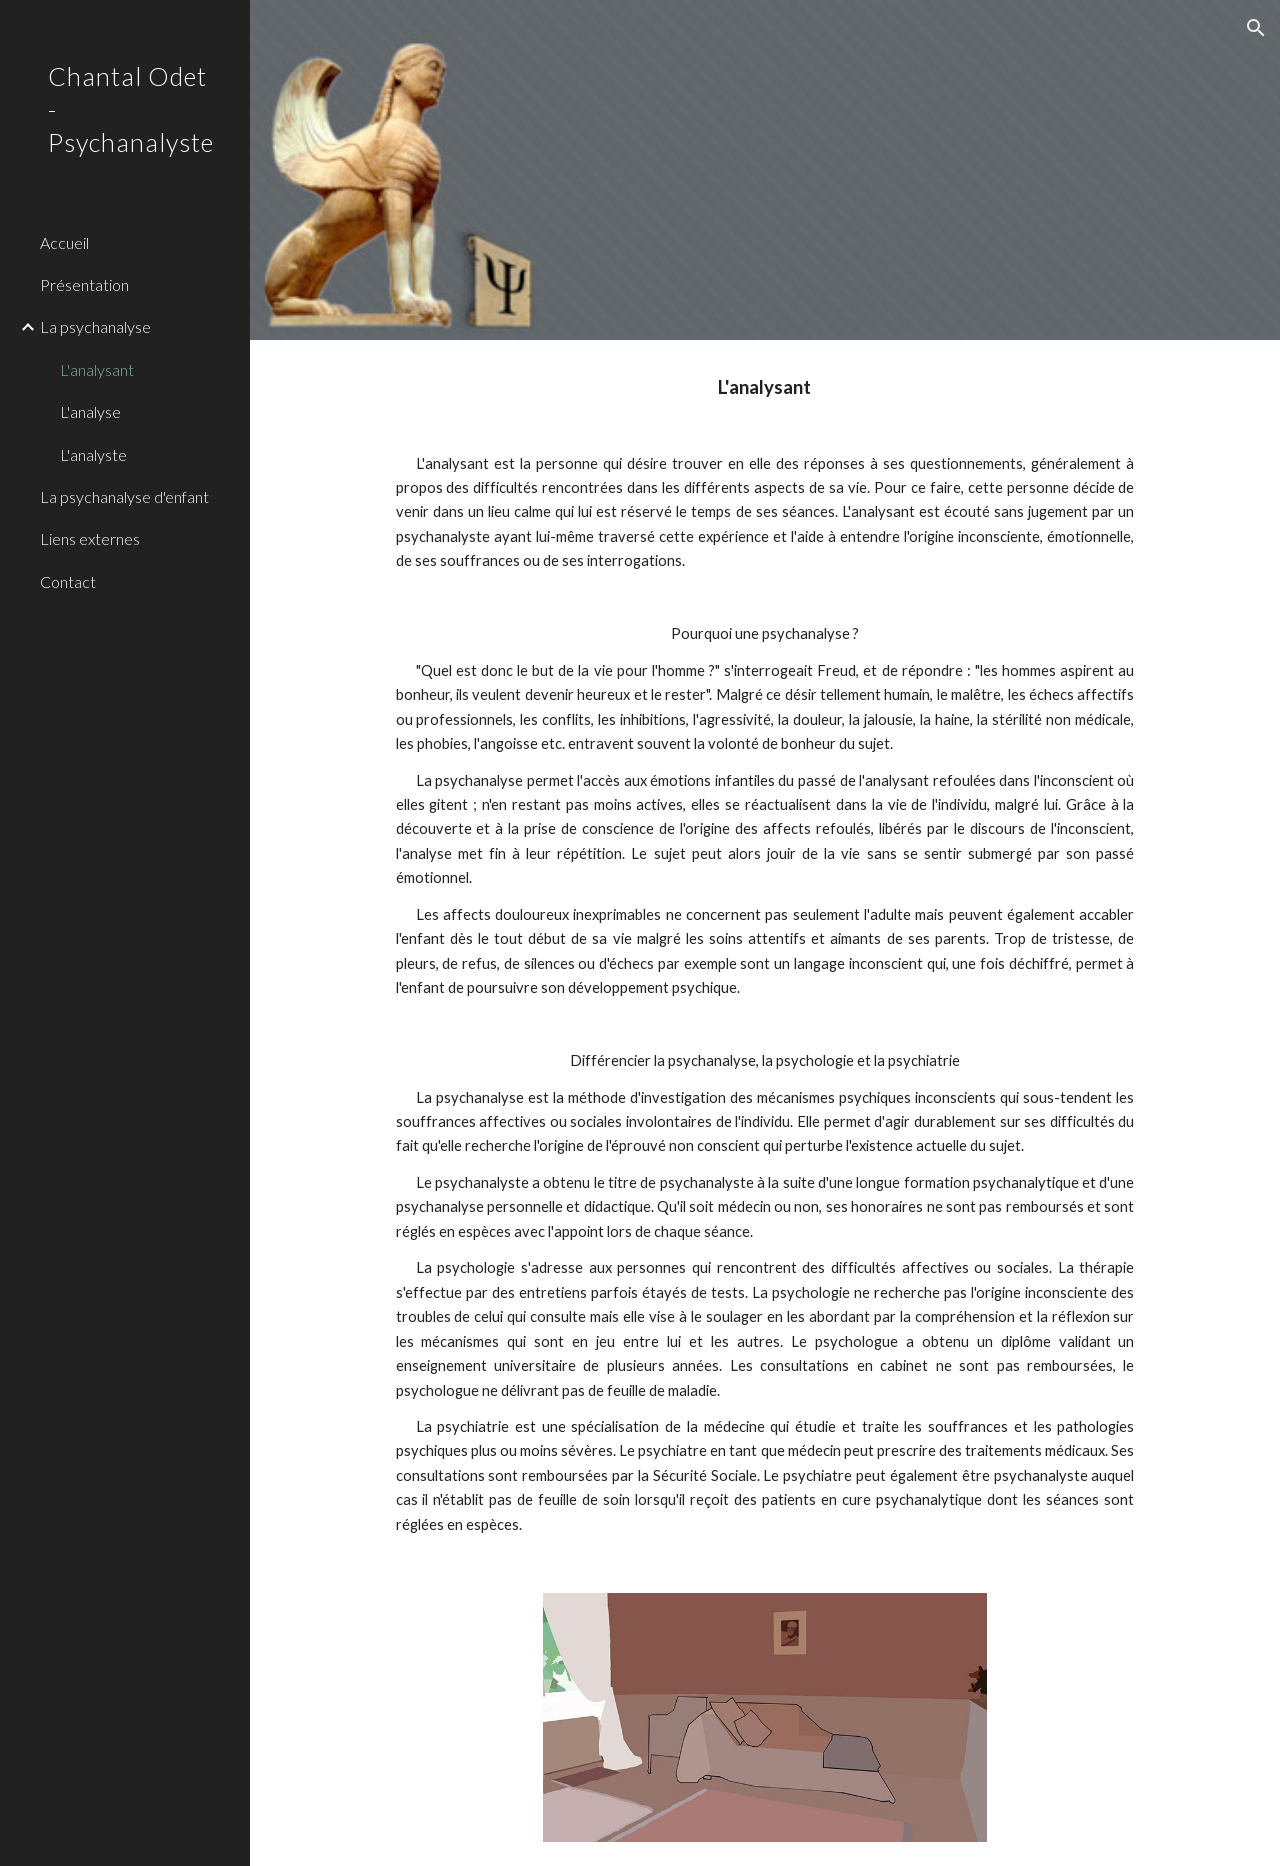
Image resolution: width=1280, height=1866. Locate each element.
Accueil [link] (64, 242)
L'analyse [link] (90, 411)
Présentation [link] (84, 284)
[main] (765, 954)
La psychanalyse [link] (95, 326)
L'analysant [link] (97, 369)
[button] (1256, 28)
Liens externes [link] (90, 538)
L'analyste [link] (93, 454)
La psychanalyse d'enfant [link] (124, 496)
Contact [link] (68, 581)
